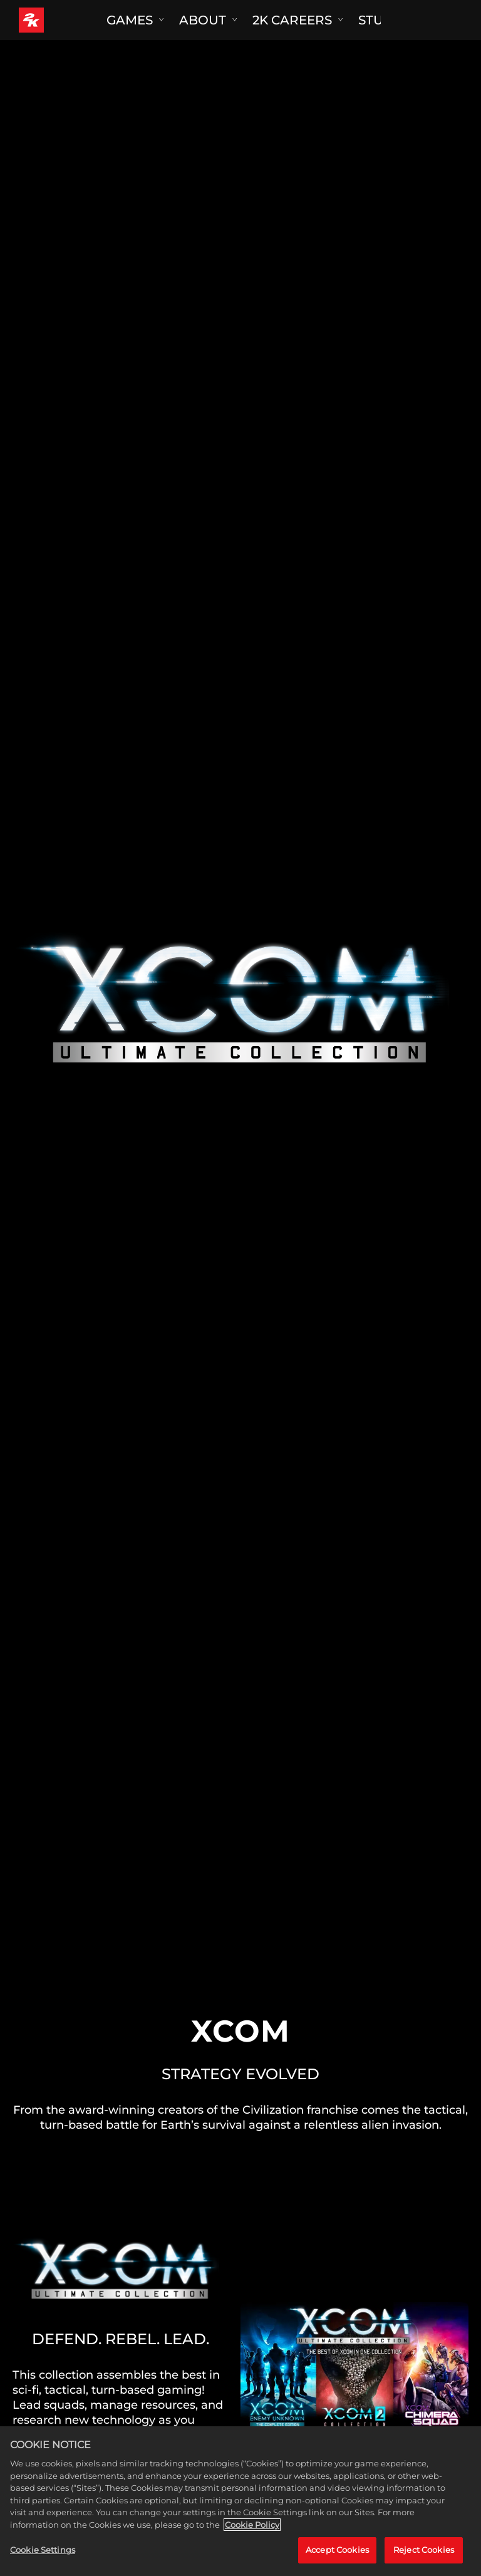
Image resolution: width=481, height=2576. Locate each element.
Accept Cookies (337, 2550)
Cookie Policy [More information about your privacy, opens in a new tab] (252, 2525)
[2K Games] (55, 20)
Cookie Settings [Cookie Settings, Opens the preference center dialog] (42, 2550)
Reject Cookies (423, 2550)
